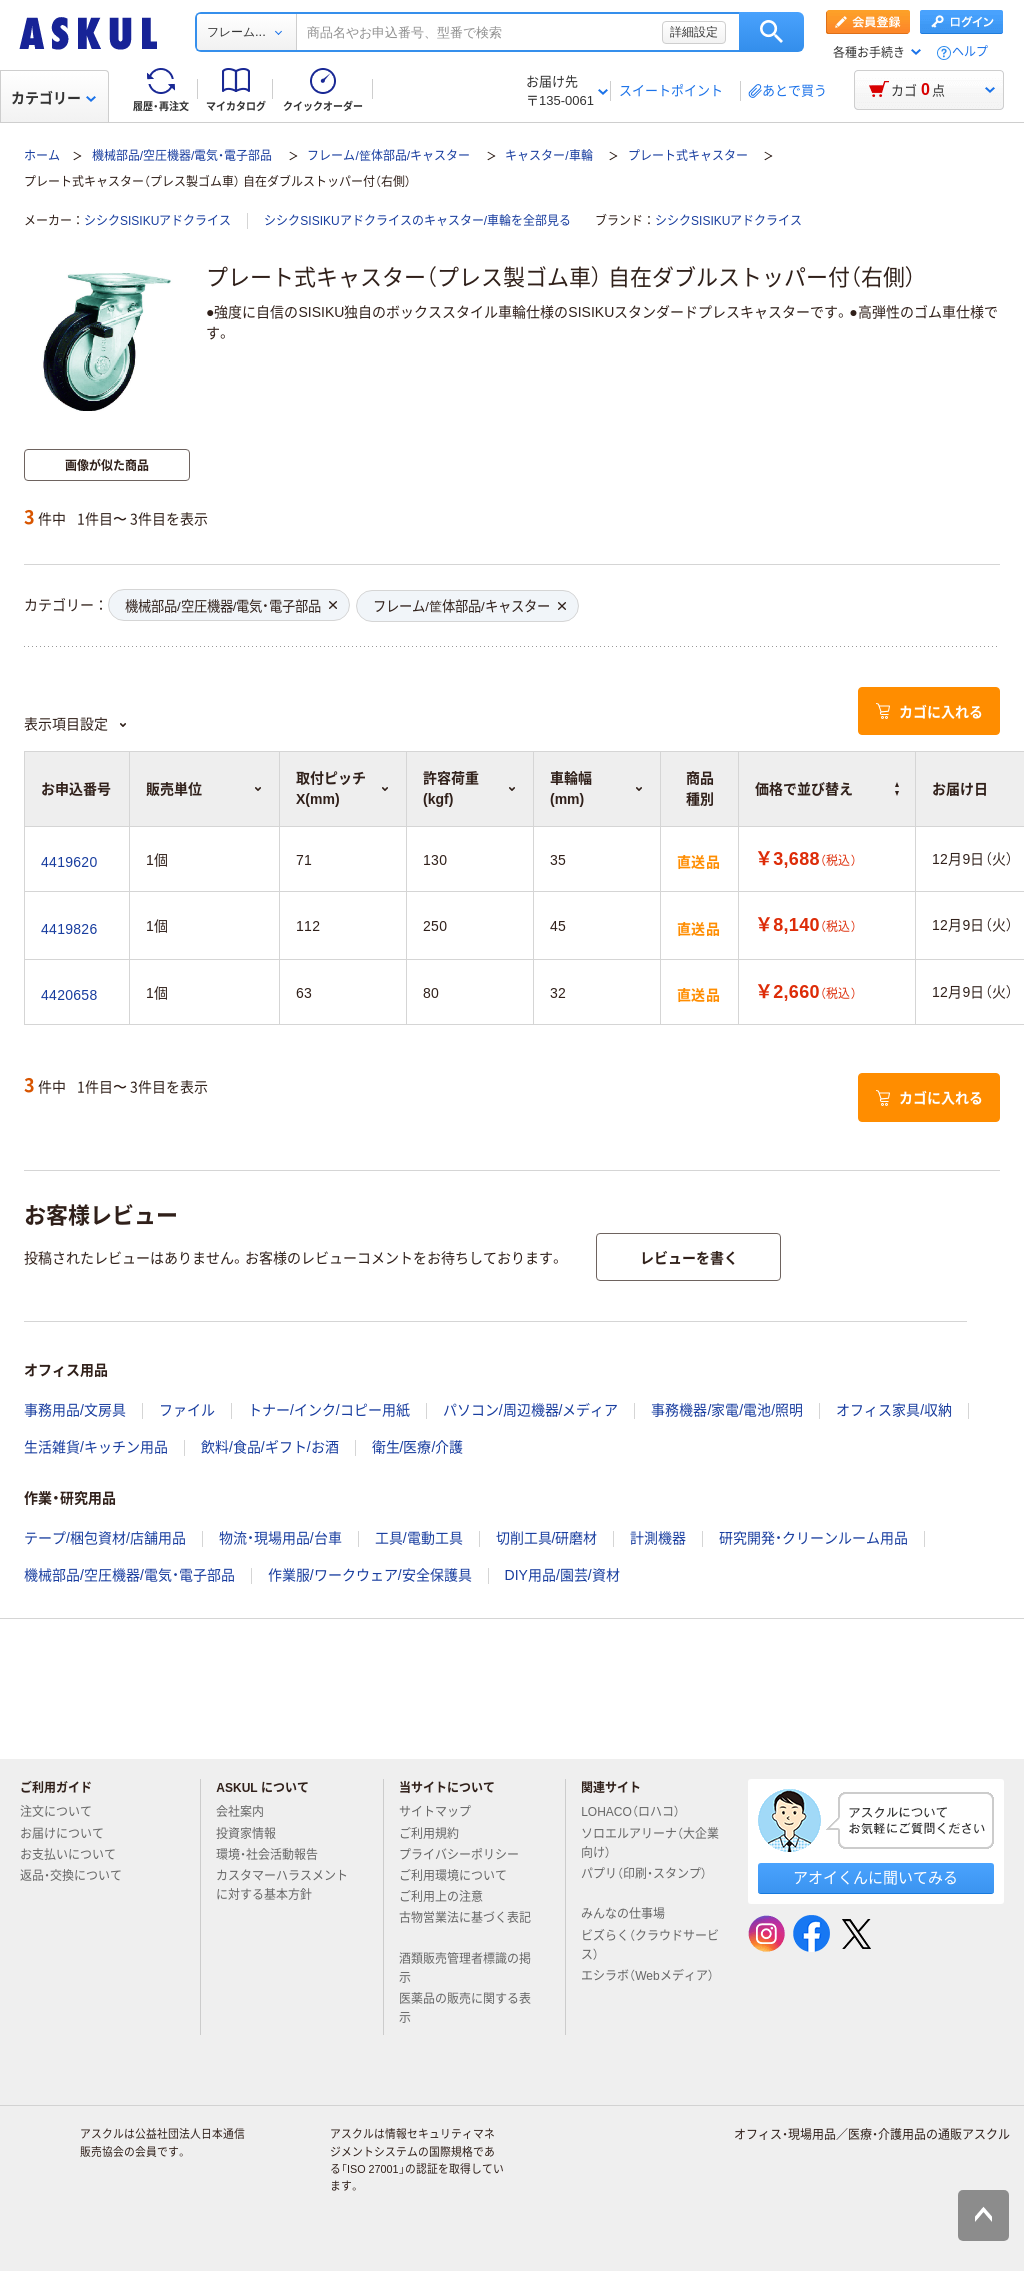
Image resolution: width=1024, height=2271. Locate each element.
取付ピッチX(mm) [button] (343, 788)
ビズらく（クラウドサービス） (650, 1945)
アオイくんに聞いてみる (875, 1877)
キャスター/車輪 (548, 156)
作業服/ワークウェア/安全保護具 (370, 1575)
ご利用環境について (461, 1876)
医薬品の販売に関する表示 (465, 2008)
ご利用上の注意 (449, 1897)
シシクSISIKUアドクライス (157, 221)
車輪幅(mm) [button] (597, 788)
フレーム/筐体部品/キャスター (388, 156)
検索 (771, 32)
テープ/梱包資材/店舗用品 (105, 1538)
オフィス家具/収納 (894, 1410)
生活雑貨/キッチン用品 (96, 1447)
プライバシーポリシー (467, 1855)
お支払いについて (76, 1855)
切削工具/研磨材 (547, 1538)
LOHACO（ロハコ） (638, 1812)
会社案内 (248, 1812)
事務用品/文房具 (75, 1410)
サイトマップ (435, 1812)
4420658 (69, 995)
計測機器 (658, 1538)
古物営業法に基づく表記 (465, 1926)
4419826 (69, 929)
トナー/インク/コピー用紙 (329, 1410)
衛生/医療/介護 (418, 1447)
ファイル (187, 1410)
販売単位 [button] (204, 789)
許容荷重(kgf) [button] (470, 788)
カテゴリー (53, 98)
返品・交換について (79, 1876)
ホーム (42, 156)
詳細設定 (694, 32)
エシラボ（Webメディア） (647, 1984)
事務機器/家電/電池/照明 (727, 1410)
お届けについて (70, 1834)
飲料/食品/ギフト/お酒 (270, 1447)
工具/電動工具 (419, 1538)
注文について (64, 1812)
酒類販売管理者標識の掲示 (465, 1968)
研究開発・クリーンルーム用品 (813, 1538)
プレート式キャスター (688, 156)
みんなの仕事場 (631, 1914)
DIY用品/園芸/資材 (562, 1575)
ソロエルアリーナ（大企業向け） (650, 1843)
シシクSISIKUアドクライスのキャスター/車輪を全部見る (417, 221)
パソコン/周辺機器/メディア (531, 1410)
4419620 (69, 862)
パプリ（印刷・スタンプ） (644, 1882)
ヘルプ (970, 52)
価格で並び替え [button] (827, 789)
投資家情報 (254, 1834)
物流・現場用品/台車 (280, 1538)
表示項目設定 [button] (76, 724)
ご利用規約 (437, 1834)
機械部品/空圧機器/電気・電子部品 (182, 156)
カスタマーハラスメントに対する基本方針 (282, 1885)
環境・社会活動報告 (275, 1855)
